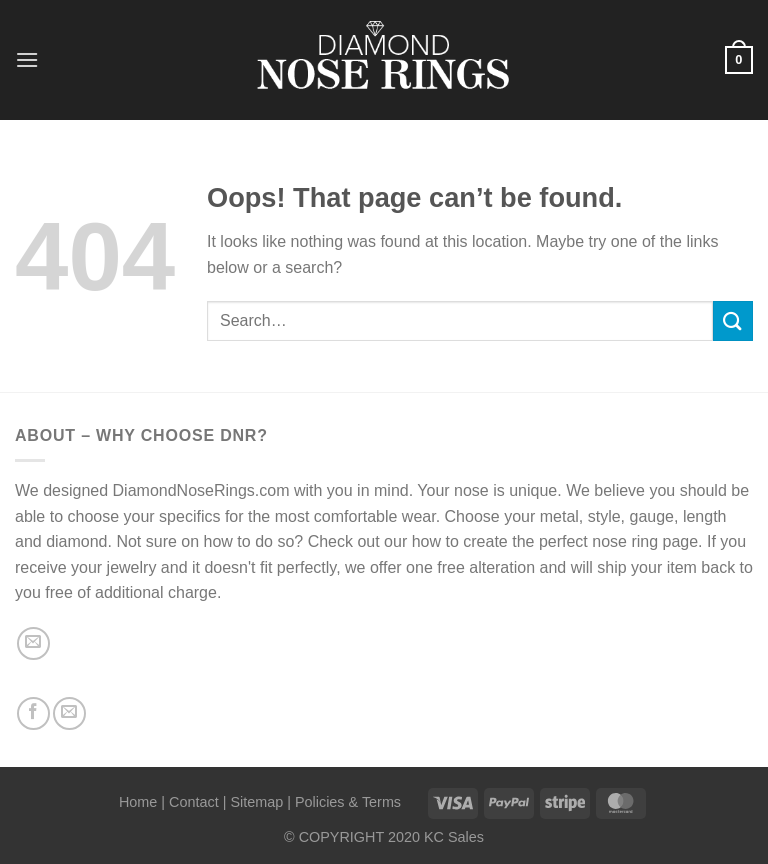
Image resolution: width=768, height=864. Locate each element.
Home (138, 802)
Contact (194, 802)
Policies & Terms (348, 802)
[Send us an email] (33, 643)
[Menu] (27, 59)
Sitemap (256, 802)
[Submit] (733, 320)
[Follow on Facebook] (33, 713)
